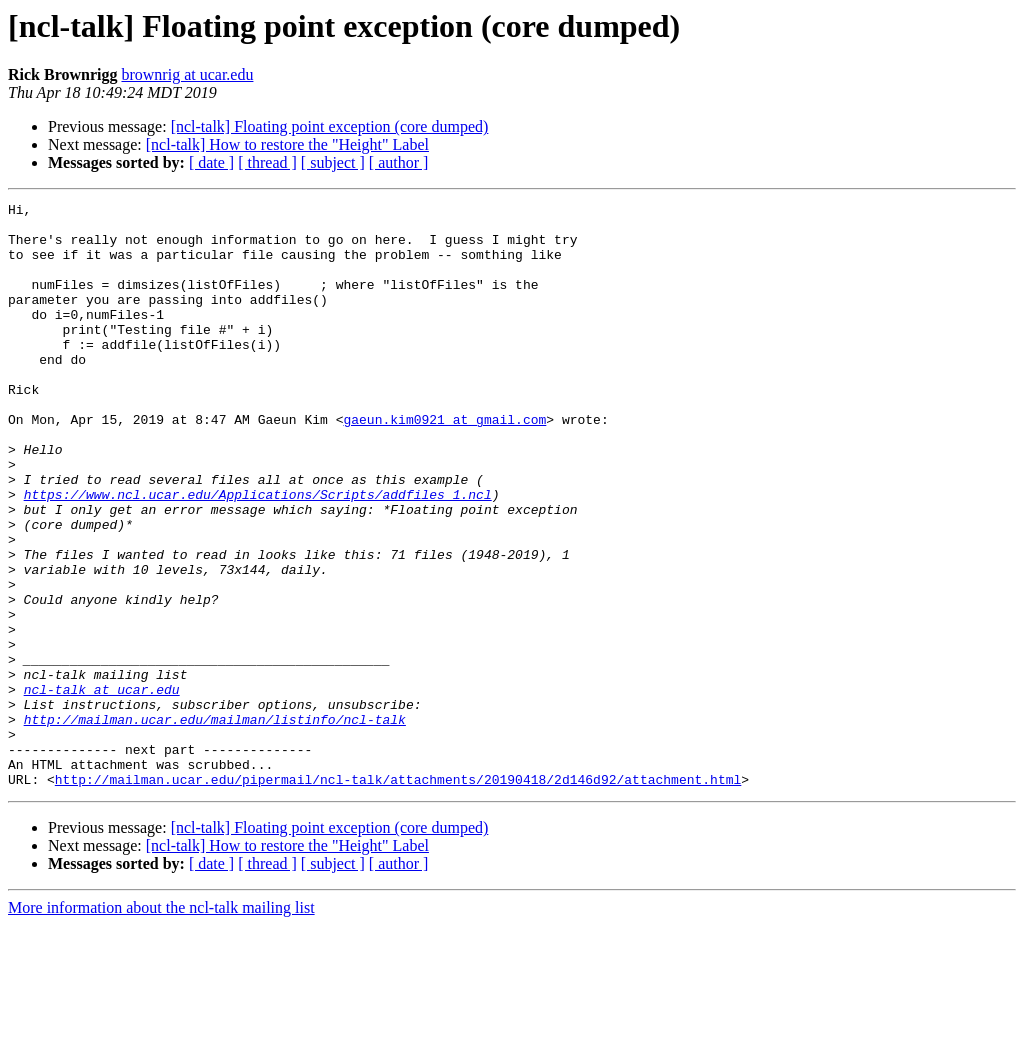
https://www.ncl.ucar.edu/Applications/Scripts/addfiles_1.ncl (258, 554)
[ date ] (211, 162)
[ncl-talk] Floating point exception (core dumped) (330, 126)
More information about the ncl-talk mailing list (161, 1024)
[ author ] (399, 162)
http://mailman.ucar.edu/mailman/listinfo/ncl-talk (215, 824)
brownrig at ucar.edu (187, 74)
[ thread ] (267, 162)
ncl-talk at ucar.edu (102, 788)
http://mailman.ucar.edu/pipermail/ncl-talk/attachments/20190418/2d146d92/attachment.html (398, 896)
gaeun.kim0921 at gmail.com (444, 464)
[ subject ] (333, 162)
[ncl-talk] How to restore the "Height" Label (287, 144)
